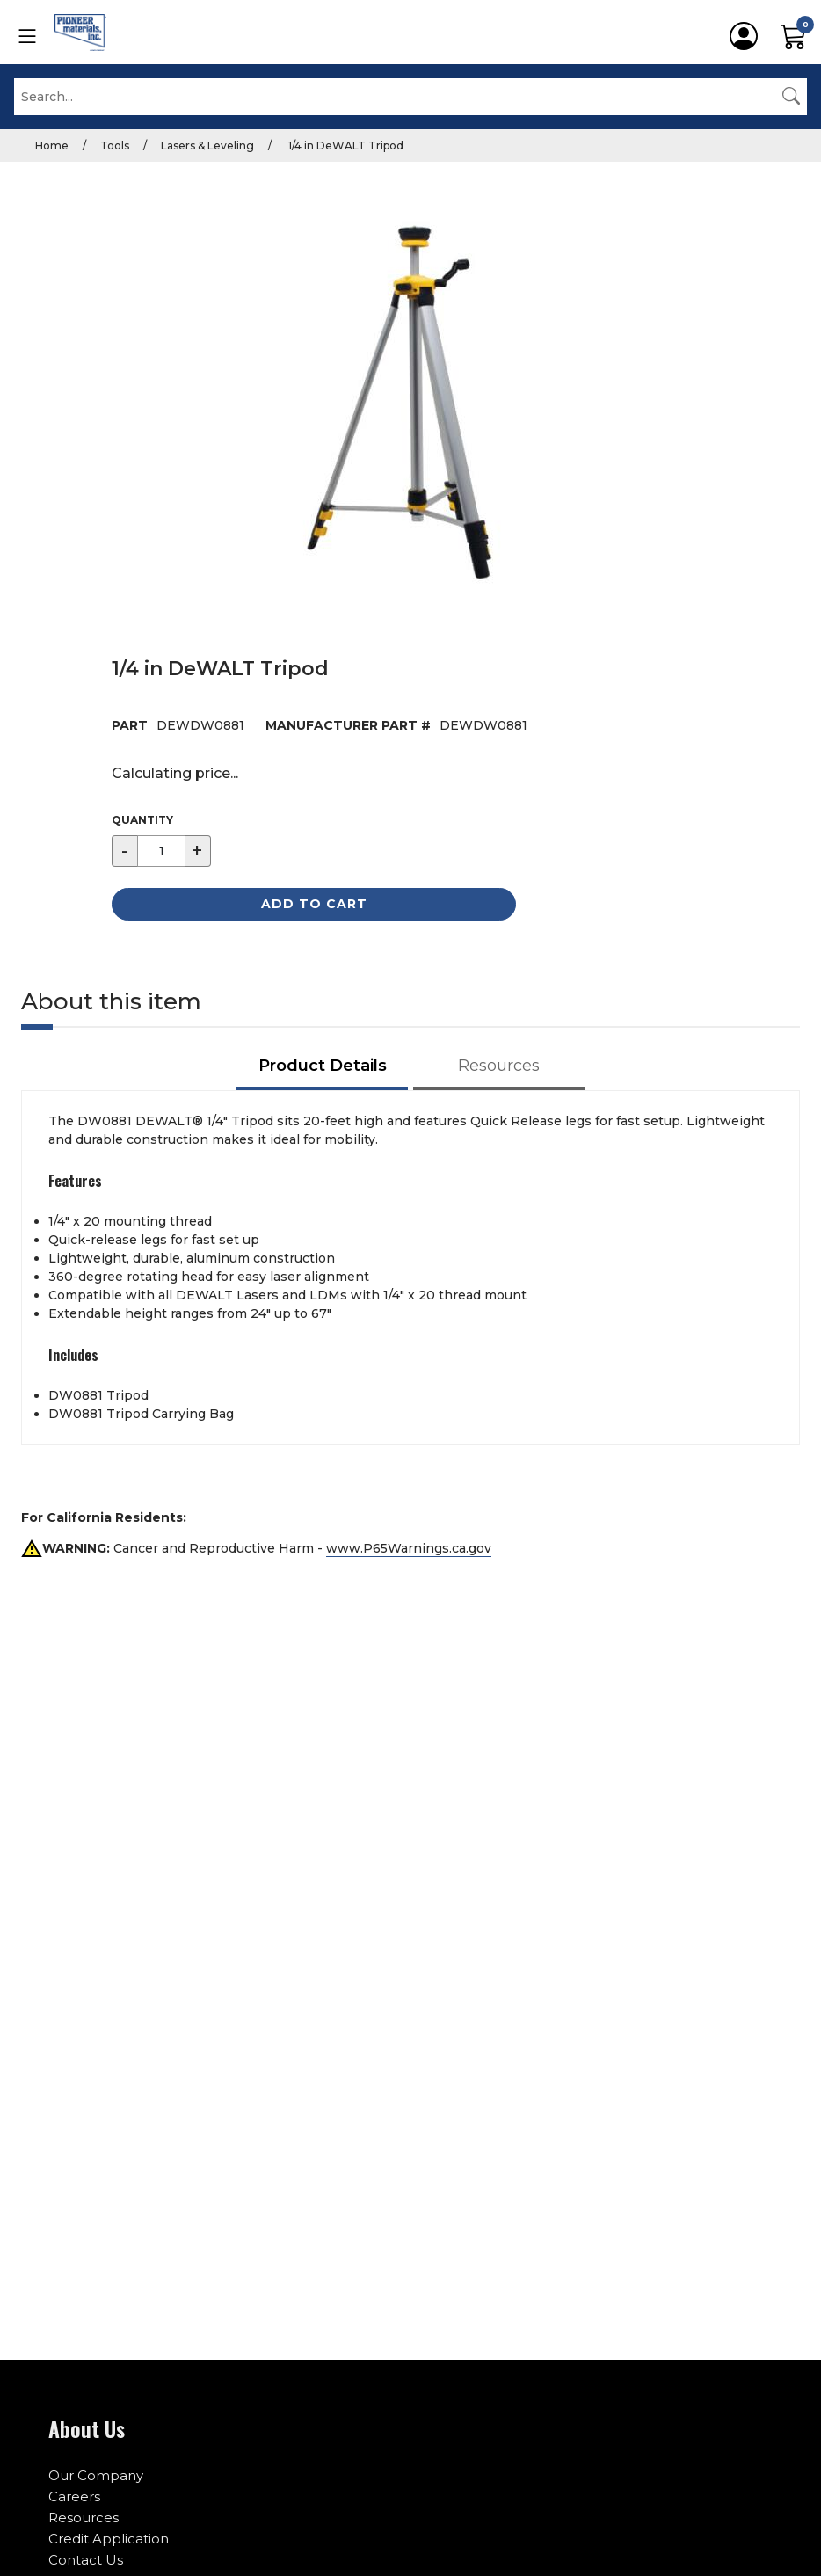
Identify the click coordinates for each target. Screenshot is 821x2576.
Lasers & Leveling (207, 145)
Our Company (95, 2475)
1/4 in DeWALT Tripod (344, 145)
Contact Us (85, 2559)
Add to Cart (314, 904)
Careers (74, 2496)
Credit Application (108, 2538)
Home (52, 145)
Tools (114, 145)
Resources (83, 2517)
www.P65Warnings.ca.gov (408, 1548)
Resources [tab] (499, 1065)
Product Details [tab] (322, 1065)
